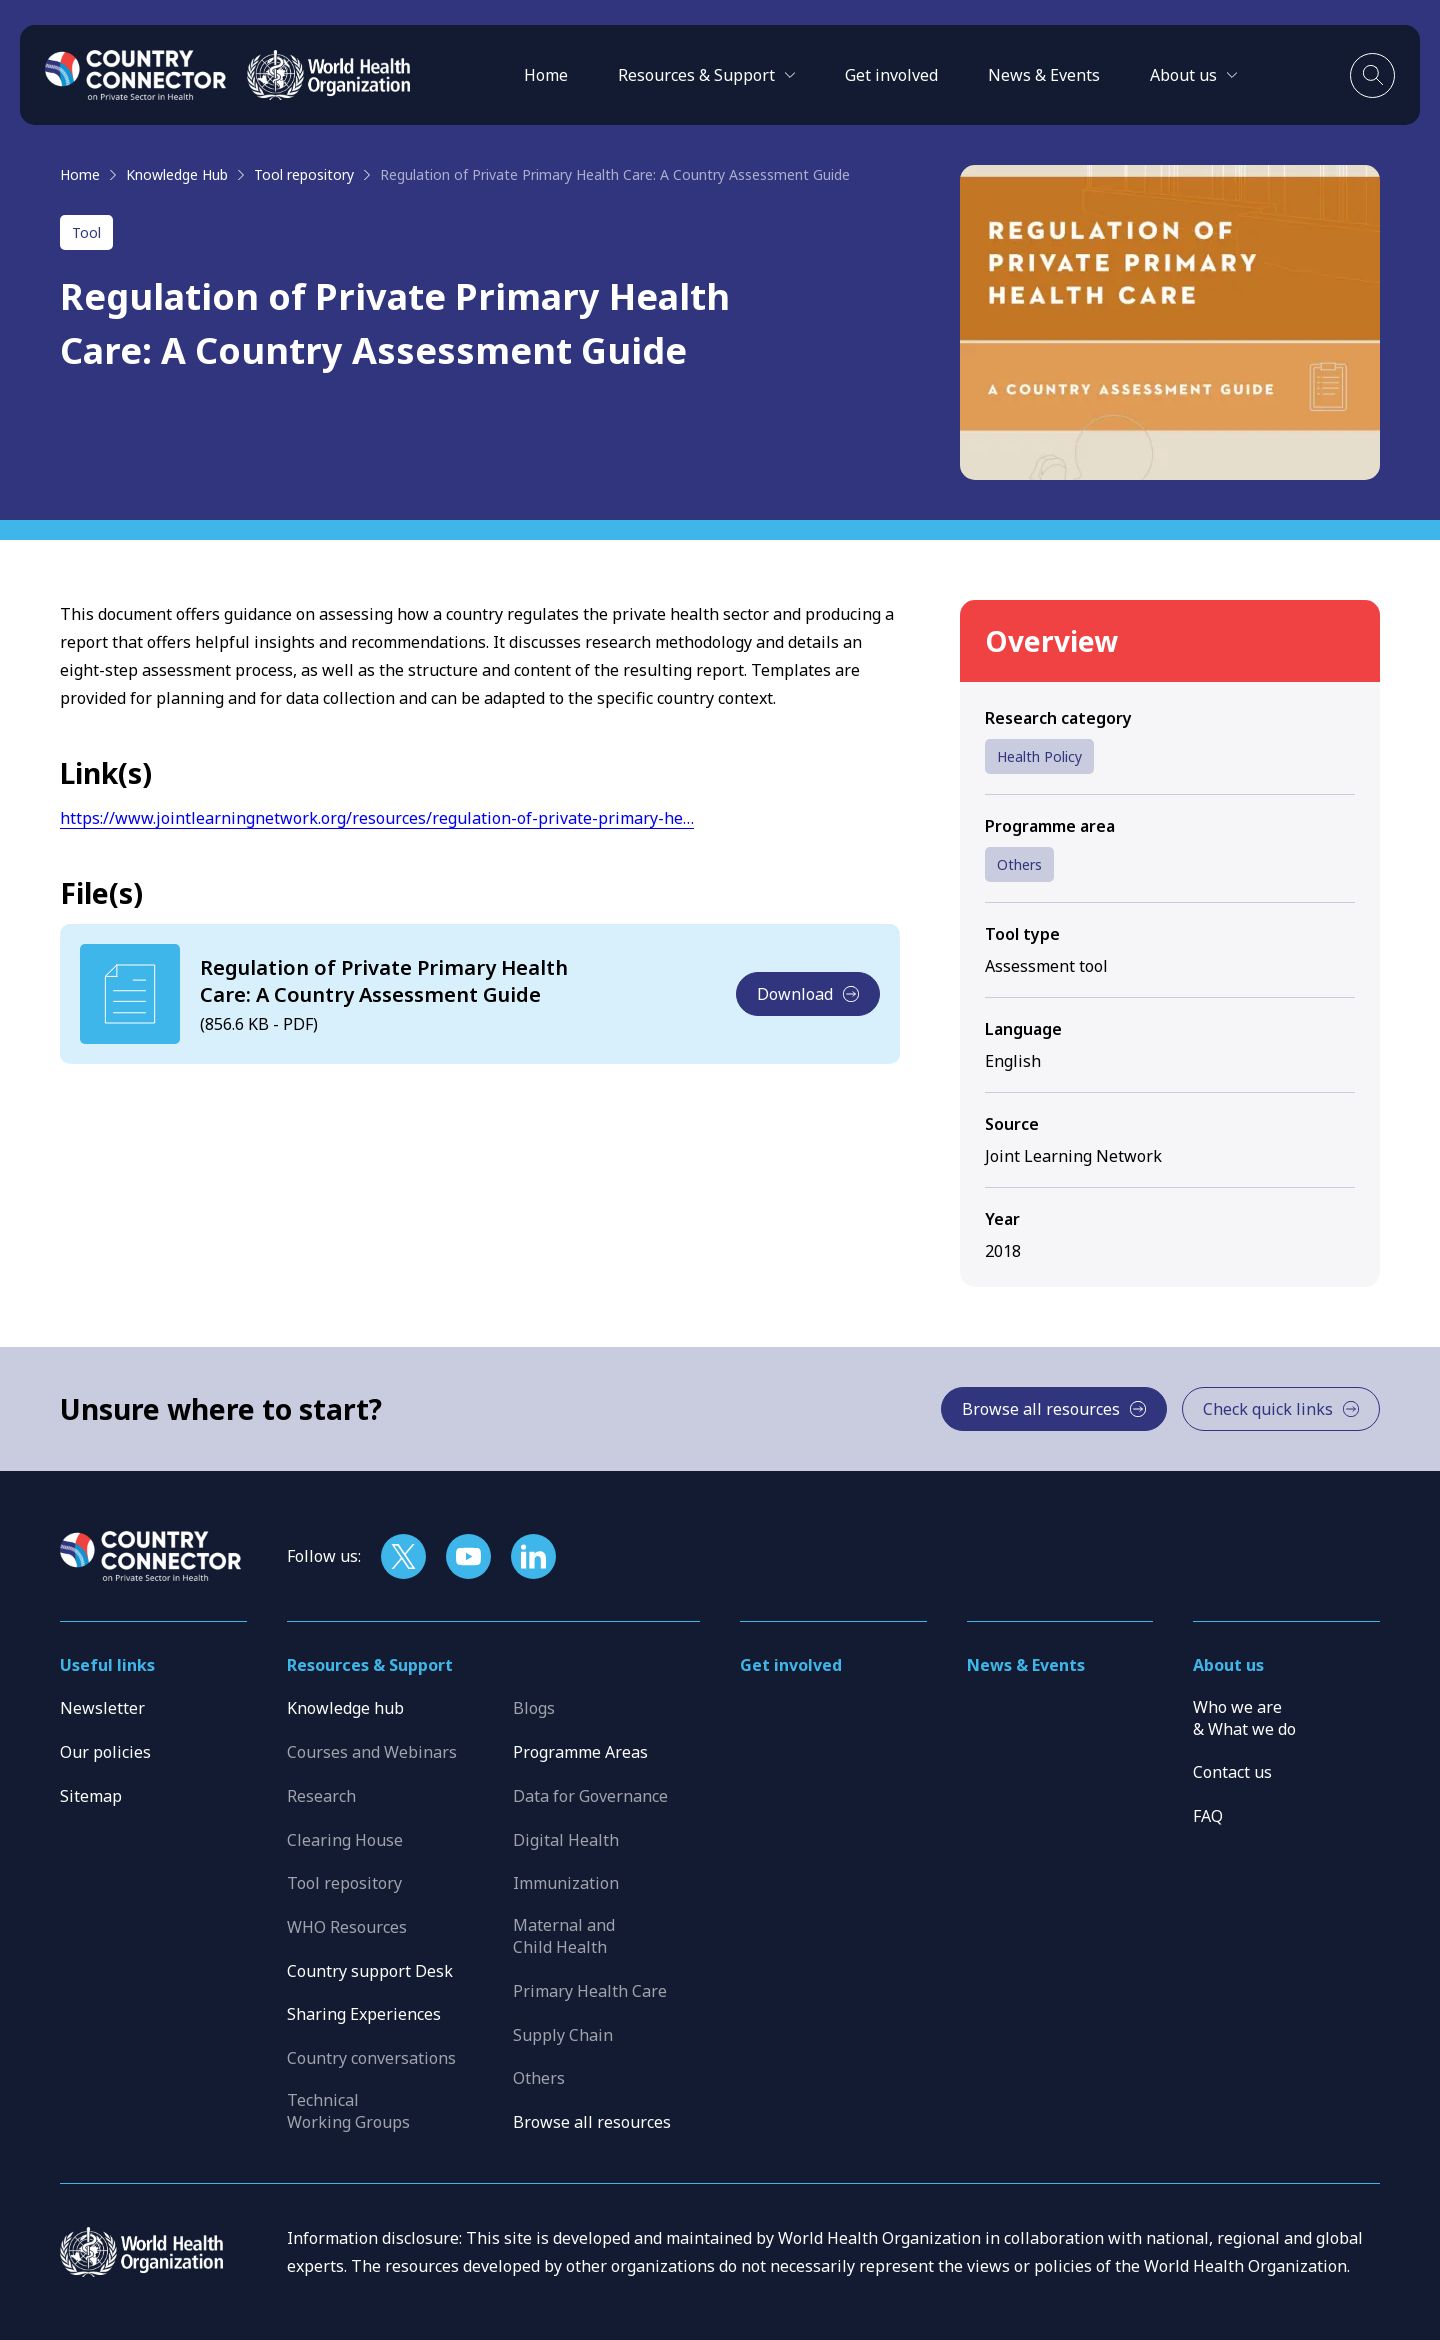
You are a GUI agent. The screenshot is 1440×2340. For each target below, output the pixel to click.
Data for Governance (590, 1796)
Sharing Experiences (364, 2014)
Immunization (566, 1883)
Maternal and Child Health (564, 1936)
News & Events (1044, 75)
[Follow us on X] (403, 1556)
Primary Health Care (590, 1991)
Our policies (105, 1752)
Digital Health (566, 1840)
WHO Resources (347, 1927)
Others (1019, 864)
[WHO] (328, 75)
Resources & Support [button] (370, 1665)
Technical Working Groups (348, 2111)
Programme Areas (580, 1752)
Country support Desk (370, 1971)
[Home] (136, 75)
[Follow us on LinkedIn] (533, 1556)
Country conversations (371, 2058)
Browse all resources (592, 2122)
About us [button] (1228, 1665)
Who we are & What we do (1244, 1718)
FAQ (1208, 1816)
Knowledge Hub (177, 174)
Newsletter (102, 1708)
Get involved (891, 75)
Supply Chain (563, 2035)
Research (321, 1796)
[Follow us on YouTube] (468, 1556)
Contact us (1232, 1772)
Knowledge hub (345, 1708)
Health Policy (1039, 756)
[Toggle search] (1372, 75)
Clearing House (345, 1840)
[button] (706, 75)
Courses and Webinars (372, 1752)
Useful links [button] (107, 1665)
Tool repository (304, 174)
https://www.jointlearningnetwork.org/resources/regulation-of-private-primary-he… (377, 818)
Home (546, 75)
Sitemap (91, 1796)
